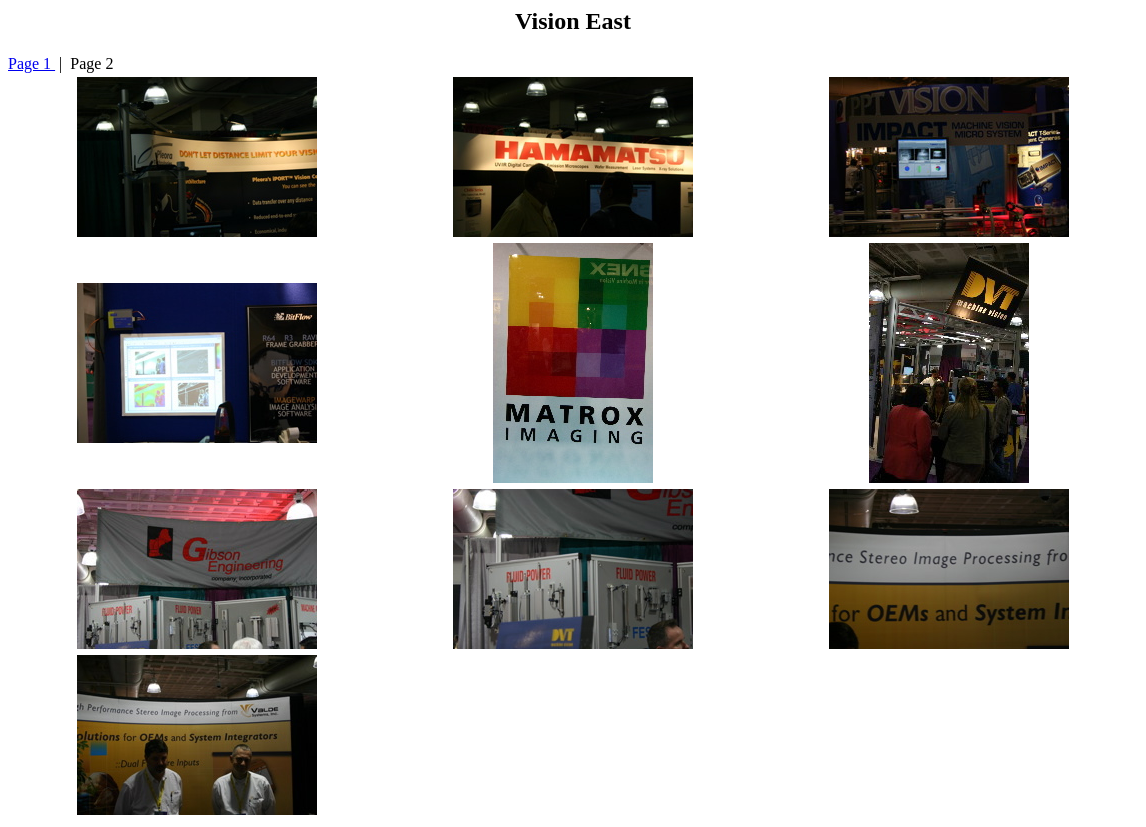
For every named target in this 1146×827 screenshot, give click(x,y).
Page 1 (31, 63)
